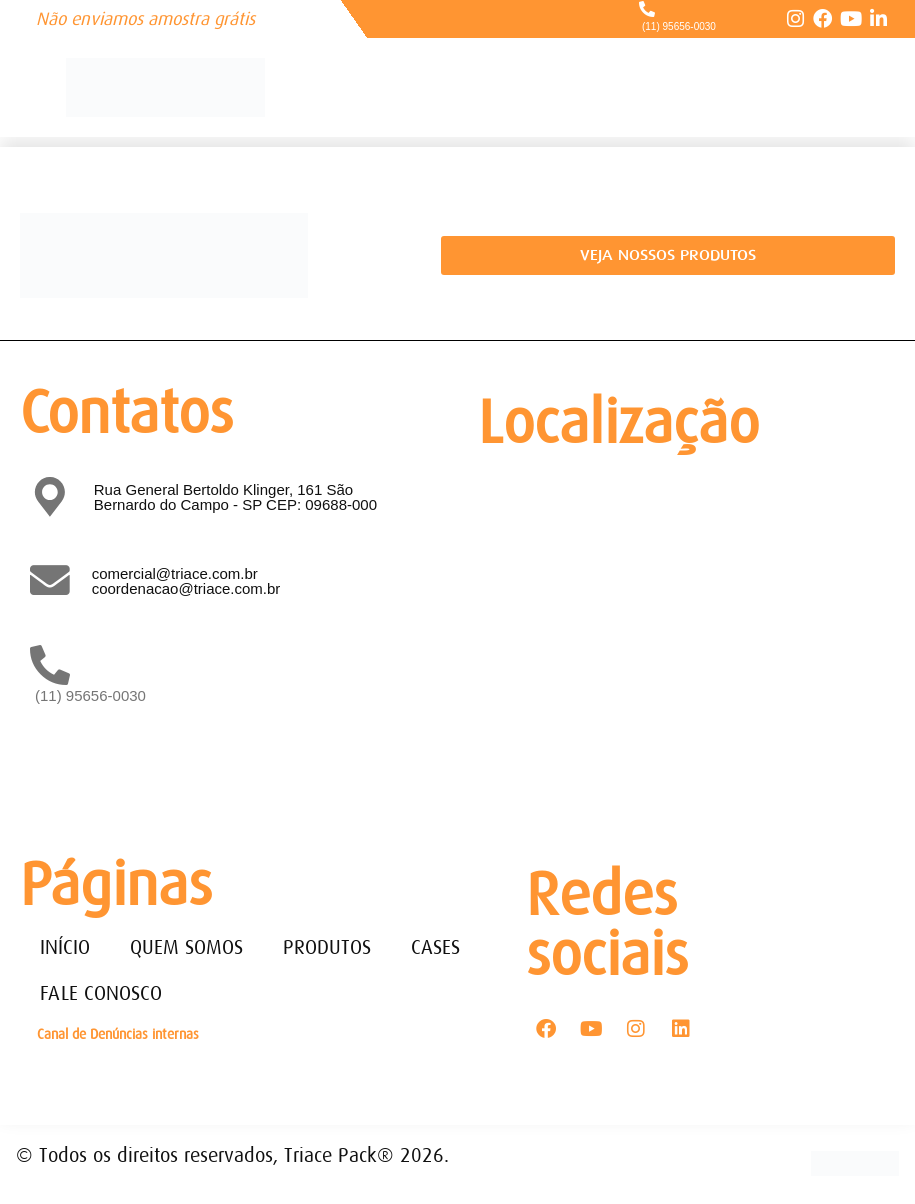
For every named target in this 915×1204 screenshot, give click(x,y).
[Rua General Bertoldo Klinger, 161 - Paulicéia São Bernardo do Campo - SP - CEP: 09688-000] (682, 637)
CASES (435, 947)
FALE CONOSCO (101, 993)
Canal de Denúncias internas (118, 1034)
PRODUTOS (327, 947)
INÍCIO (65, 947)
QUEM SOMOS (186, 947)
